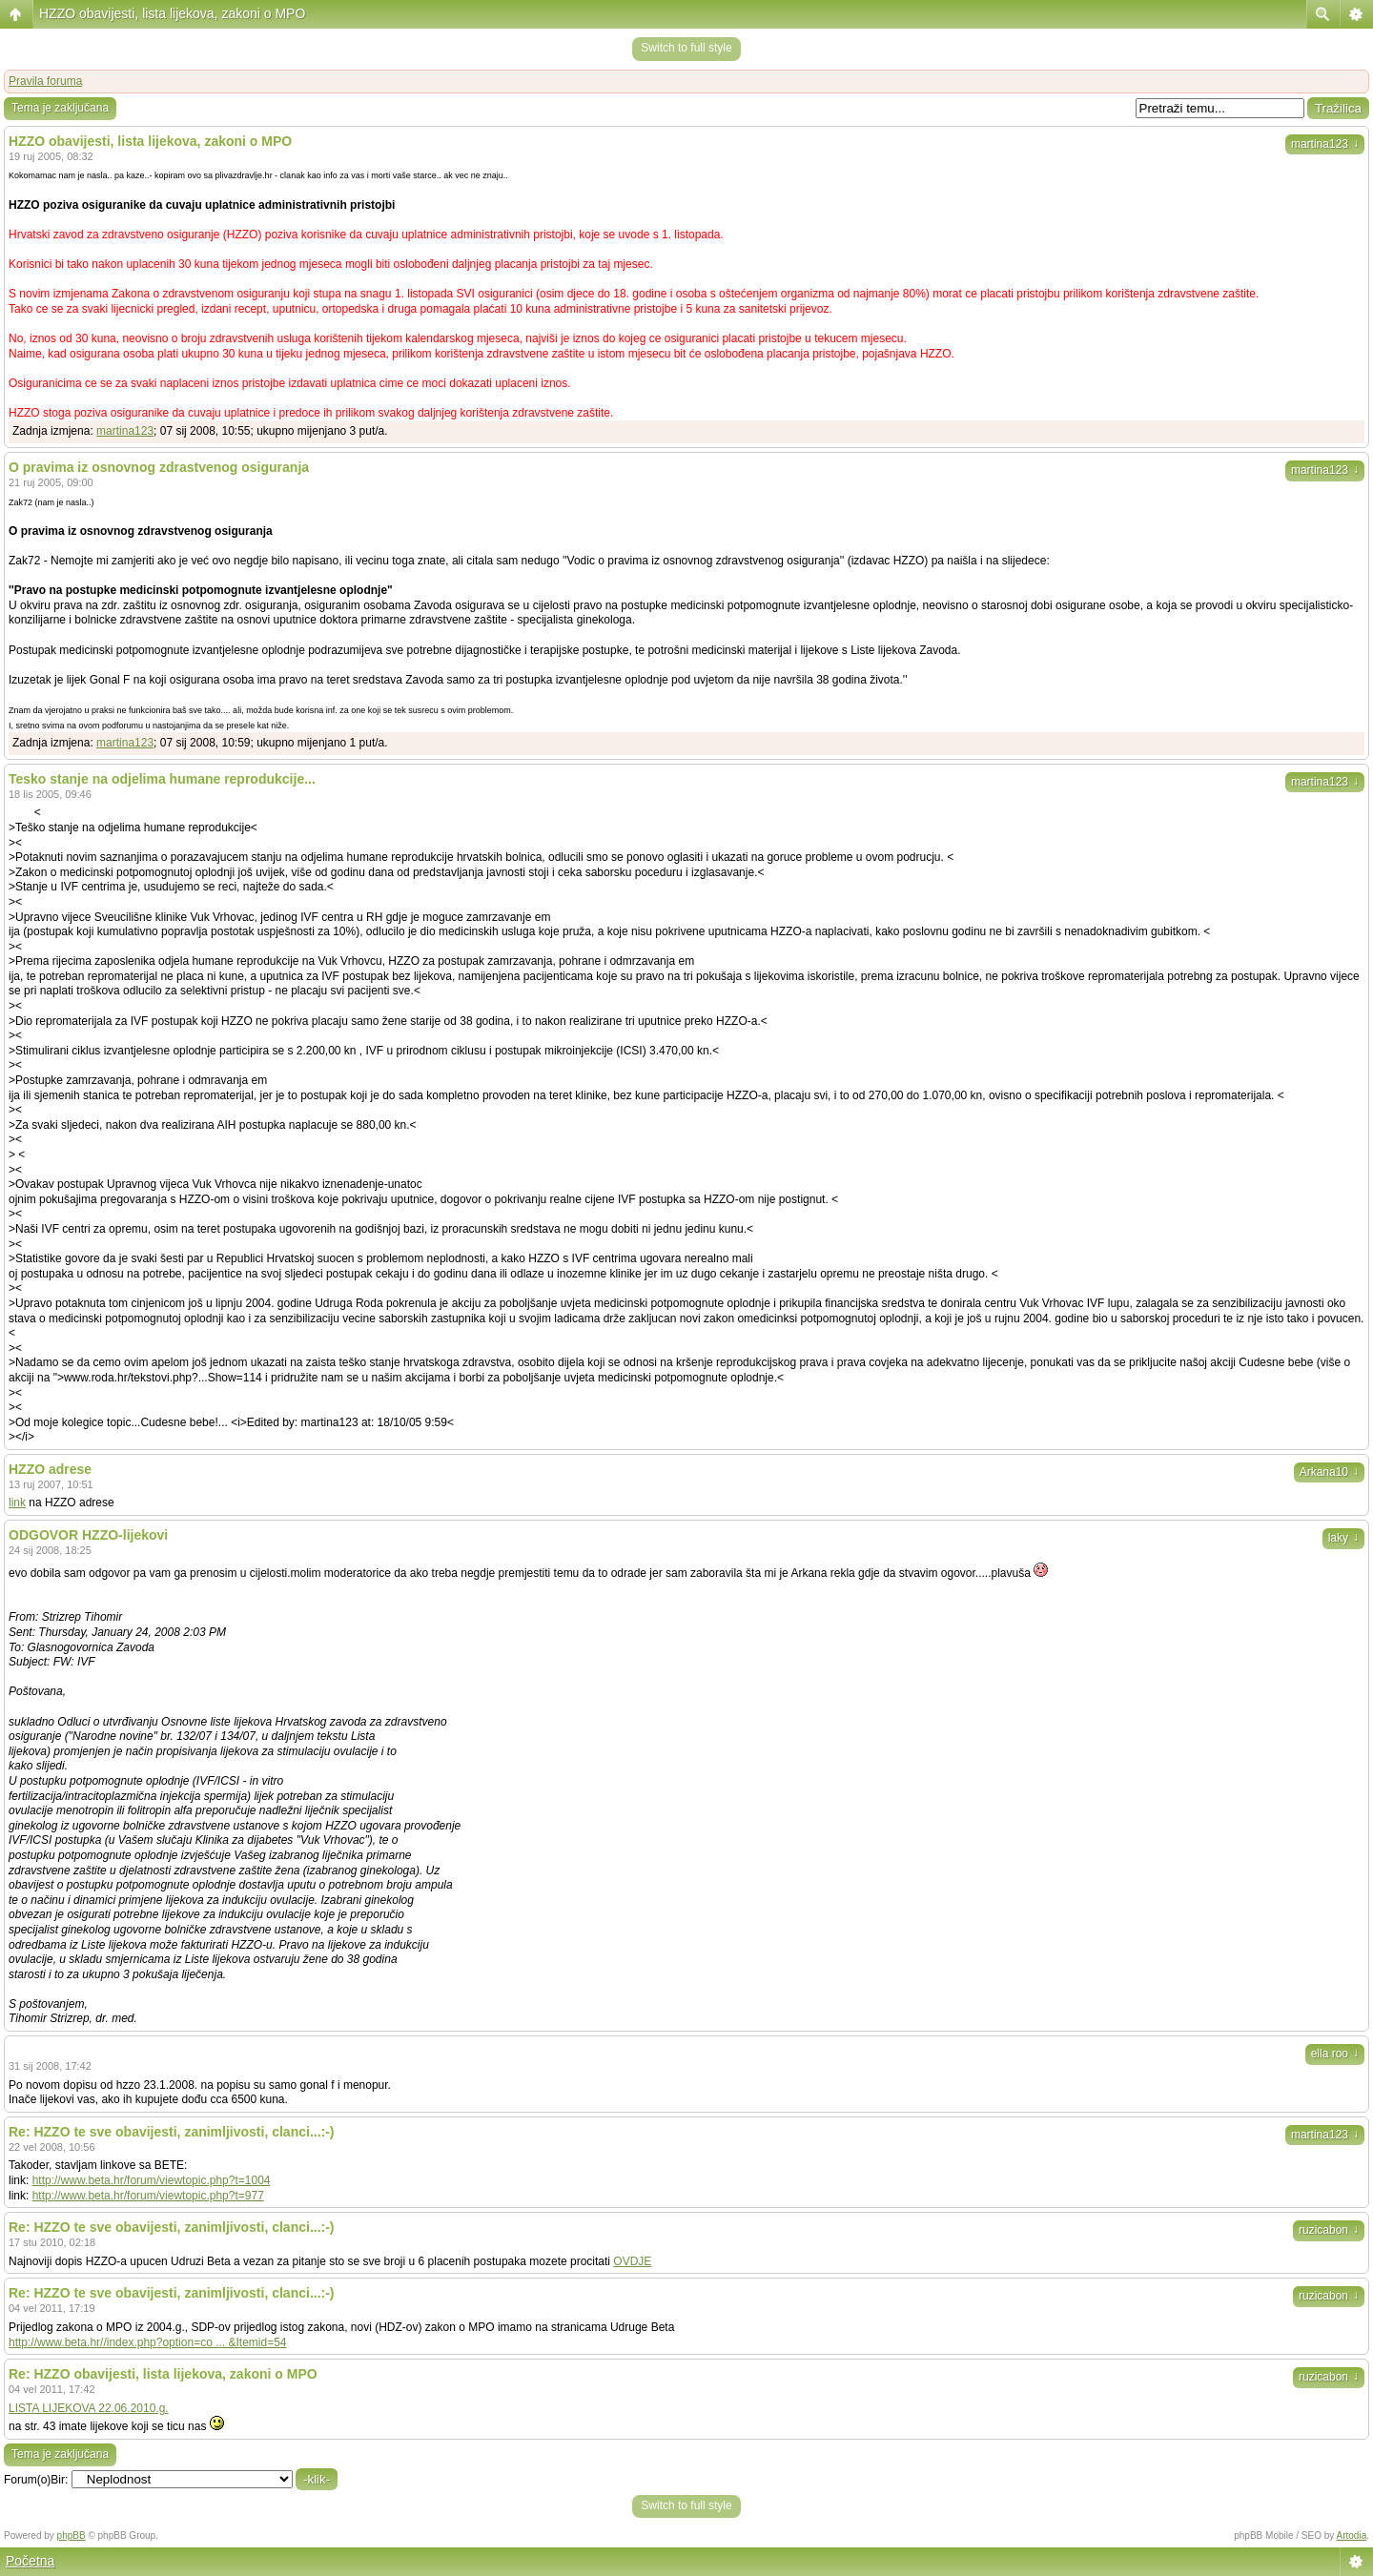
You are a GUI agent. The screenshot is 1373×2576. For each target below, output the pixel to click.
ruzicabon (1329, 2230)
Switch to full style (686, 47)
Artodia (1352, 2535)
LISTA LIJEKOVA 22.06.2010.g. (89, 2408)
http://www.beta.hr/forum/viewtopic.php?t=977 (148, 2195)
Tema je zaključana (60, 107)
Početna (30, 2560)
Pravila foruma (45, 81)
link (17, 1502)
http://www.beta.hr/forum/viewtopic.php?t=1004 (151, 2180)
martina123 (1325, 144)
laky (1343, 1537)
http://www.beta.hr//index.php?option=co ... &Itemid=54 (148, 2342)
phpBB (71, 2535)
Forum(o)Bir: (36, 2479)
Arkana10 (1329, 1472)
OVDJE (632, 2261)
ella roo (1335, 2053)
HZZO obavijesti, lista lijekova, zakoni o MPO (172, 13)
